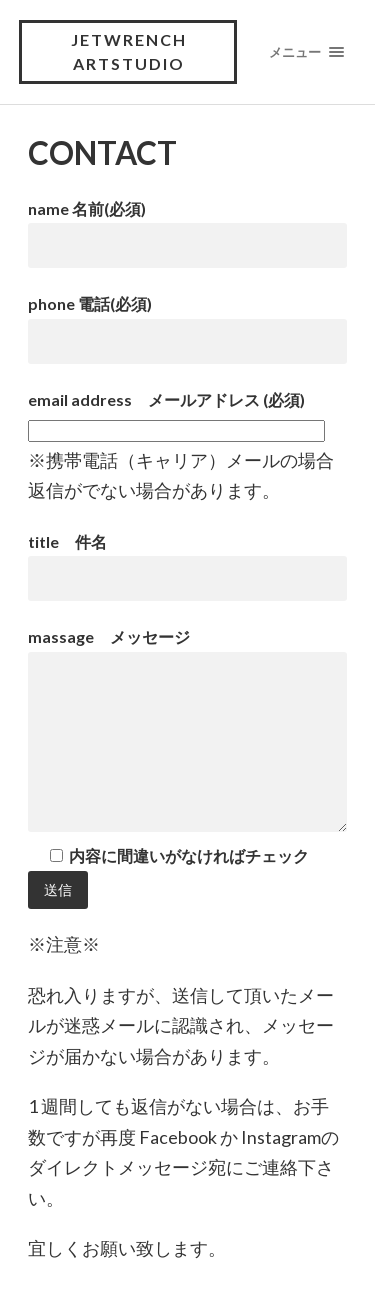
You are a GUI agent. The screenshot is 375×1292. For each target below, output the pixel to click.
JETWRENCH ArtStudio (129, 51)
